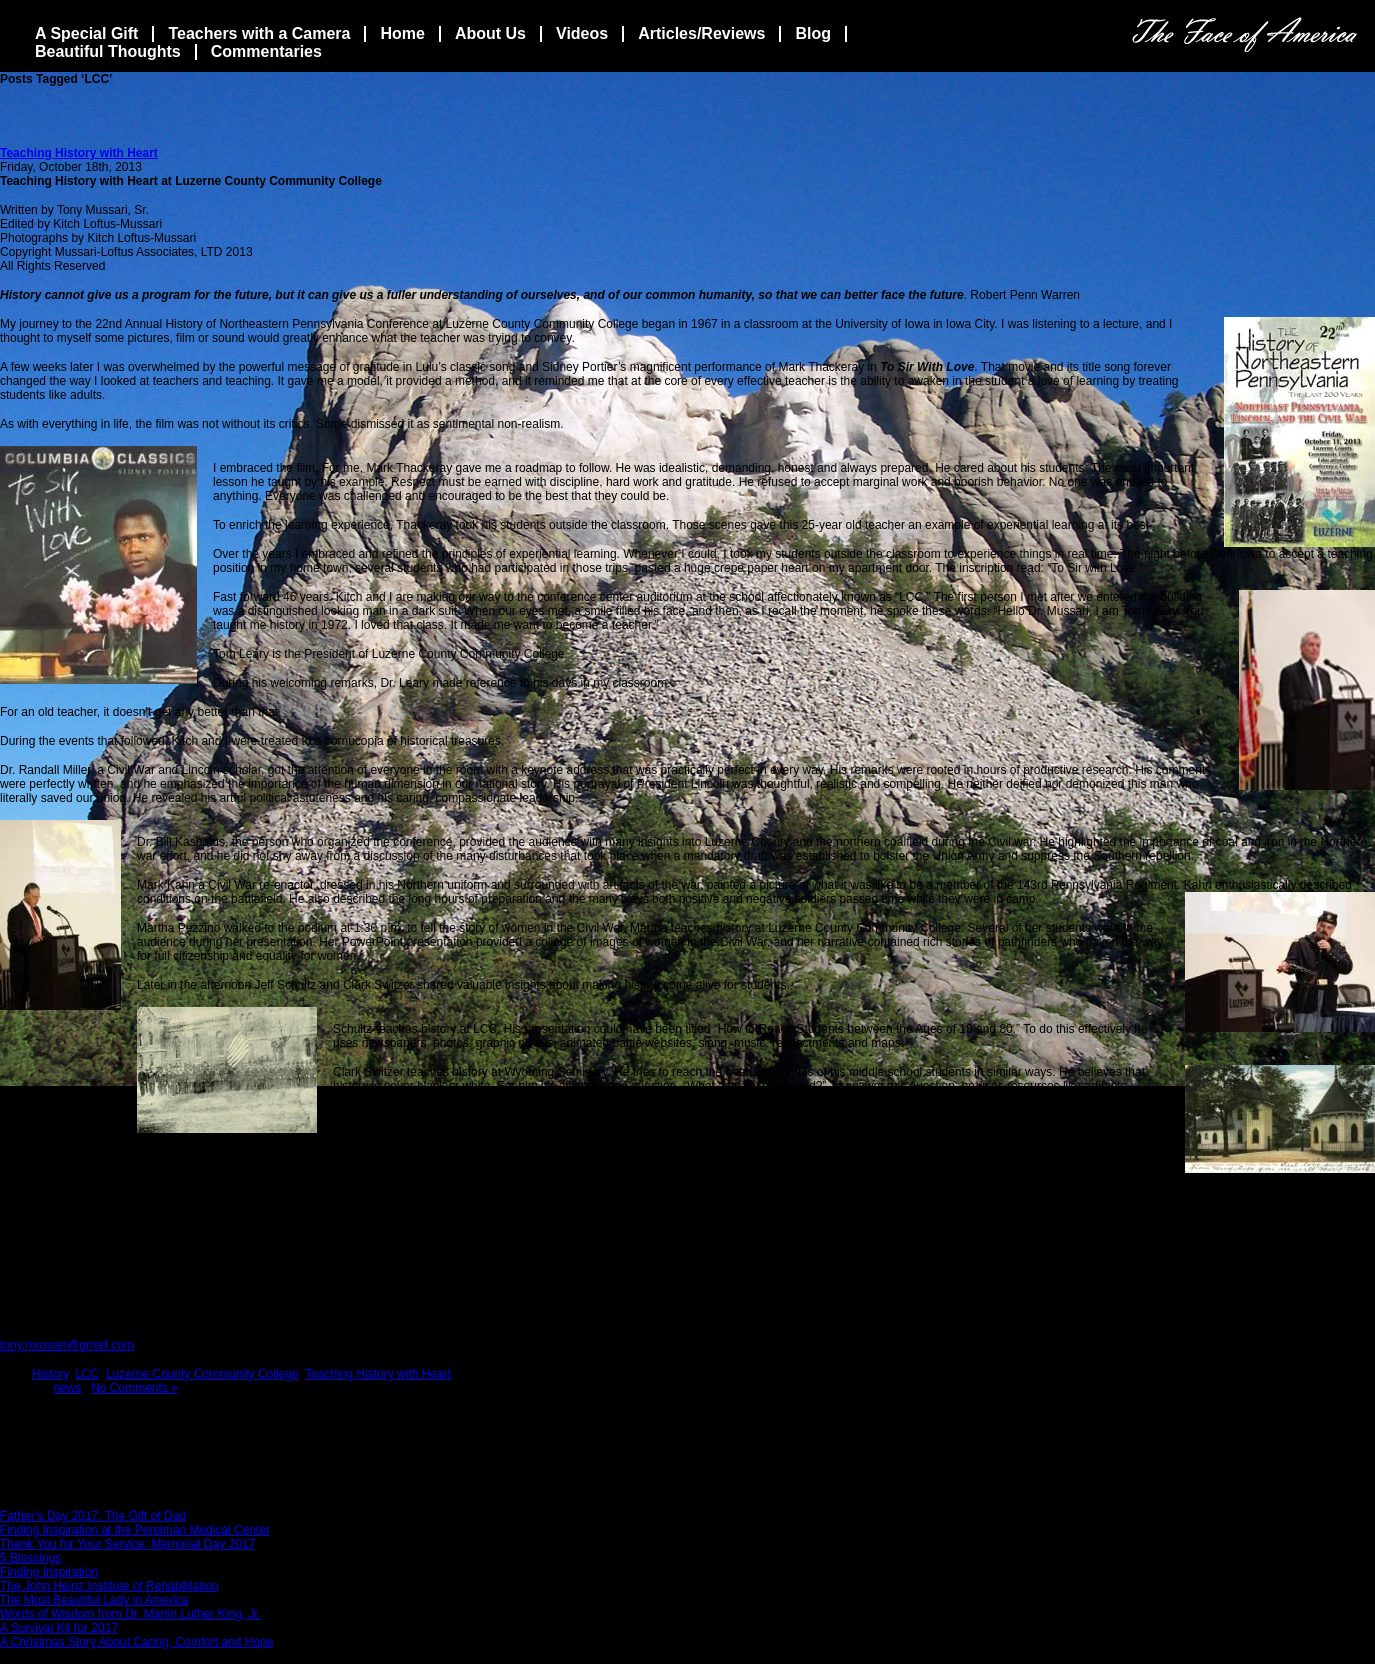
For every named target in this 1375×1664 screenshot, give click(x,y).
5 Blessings (30, 1558)
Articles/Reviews (701, 33)
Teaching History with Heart (79, 153)
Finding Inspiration (49, 1572)
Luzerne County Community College (202, 1374)
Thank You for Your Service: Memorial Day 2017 (127, 1544)
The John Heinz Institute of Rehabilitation (109, 1586)
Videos (582, 33)
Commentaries (266, 51)
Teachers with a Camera (259, 33)
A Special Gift (86, 33)
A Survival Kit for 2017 (59, 1628)
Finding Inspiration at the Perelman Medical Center (135, 1530)
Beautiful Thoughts (108, 51)
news (67, 1388)
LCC (87, 1374)
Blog (813, 33)
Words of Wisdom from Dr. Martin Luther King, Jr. (130, 1614)
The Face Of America (1244, 34)
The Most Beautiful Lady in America (94, 1600)
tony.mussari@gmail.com (67, 1345)
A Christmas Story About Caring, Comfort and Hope (136, 1642)
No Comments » (134, 1388)
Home (402, 33)
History (50, 1374)
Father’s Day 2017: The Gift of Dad (93, 1516)
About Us (490, 33)
